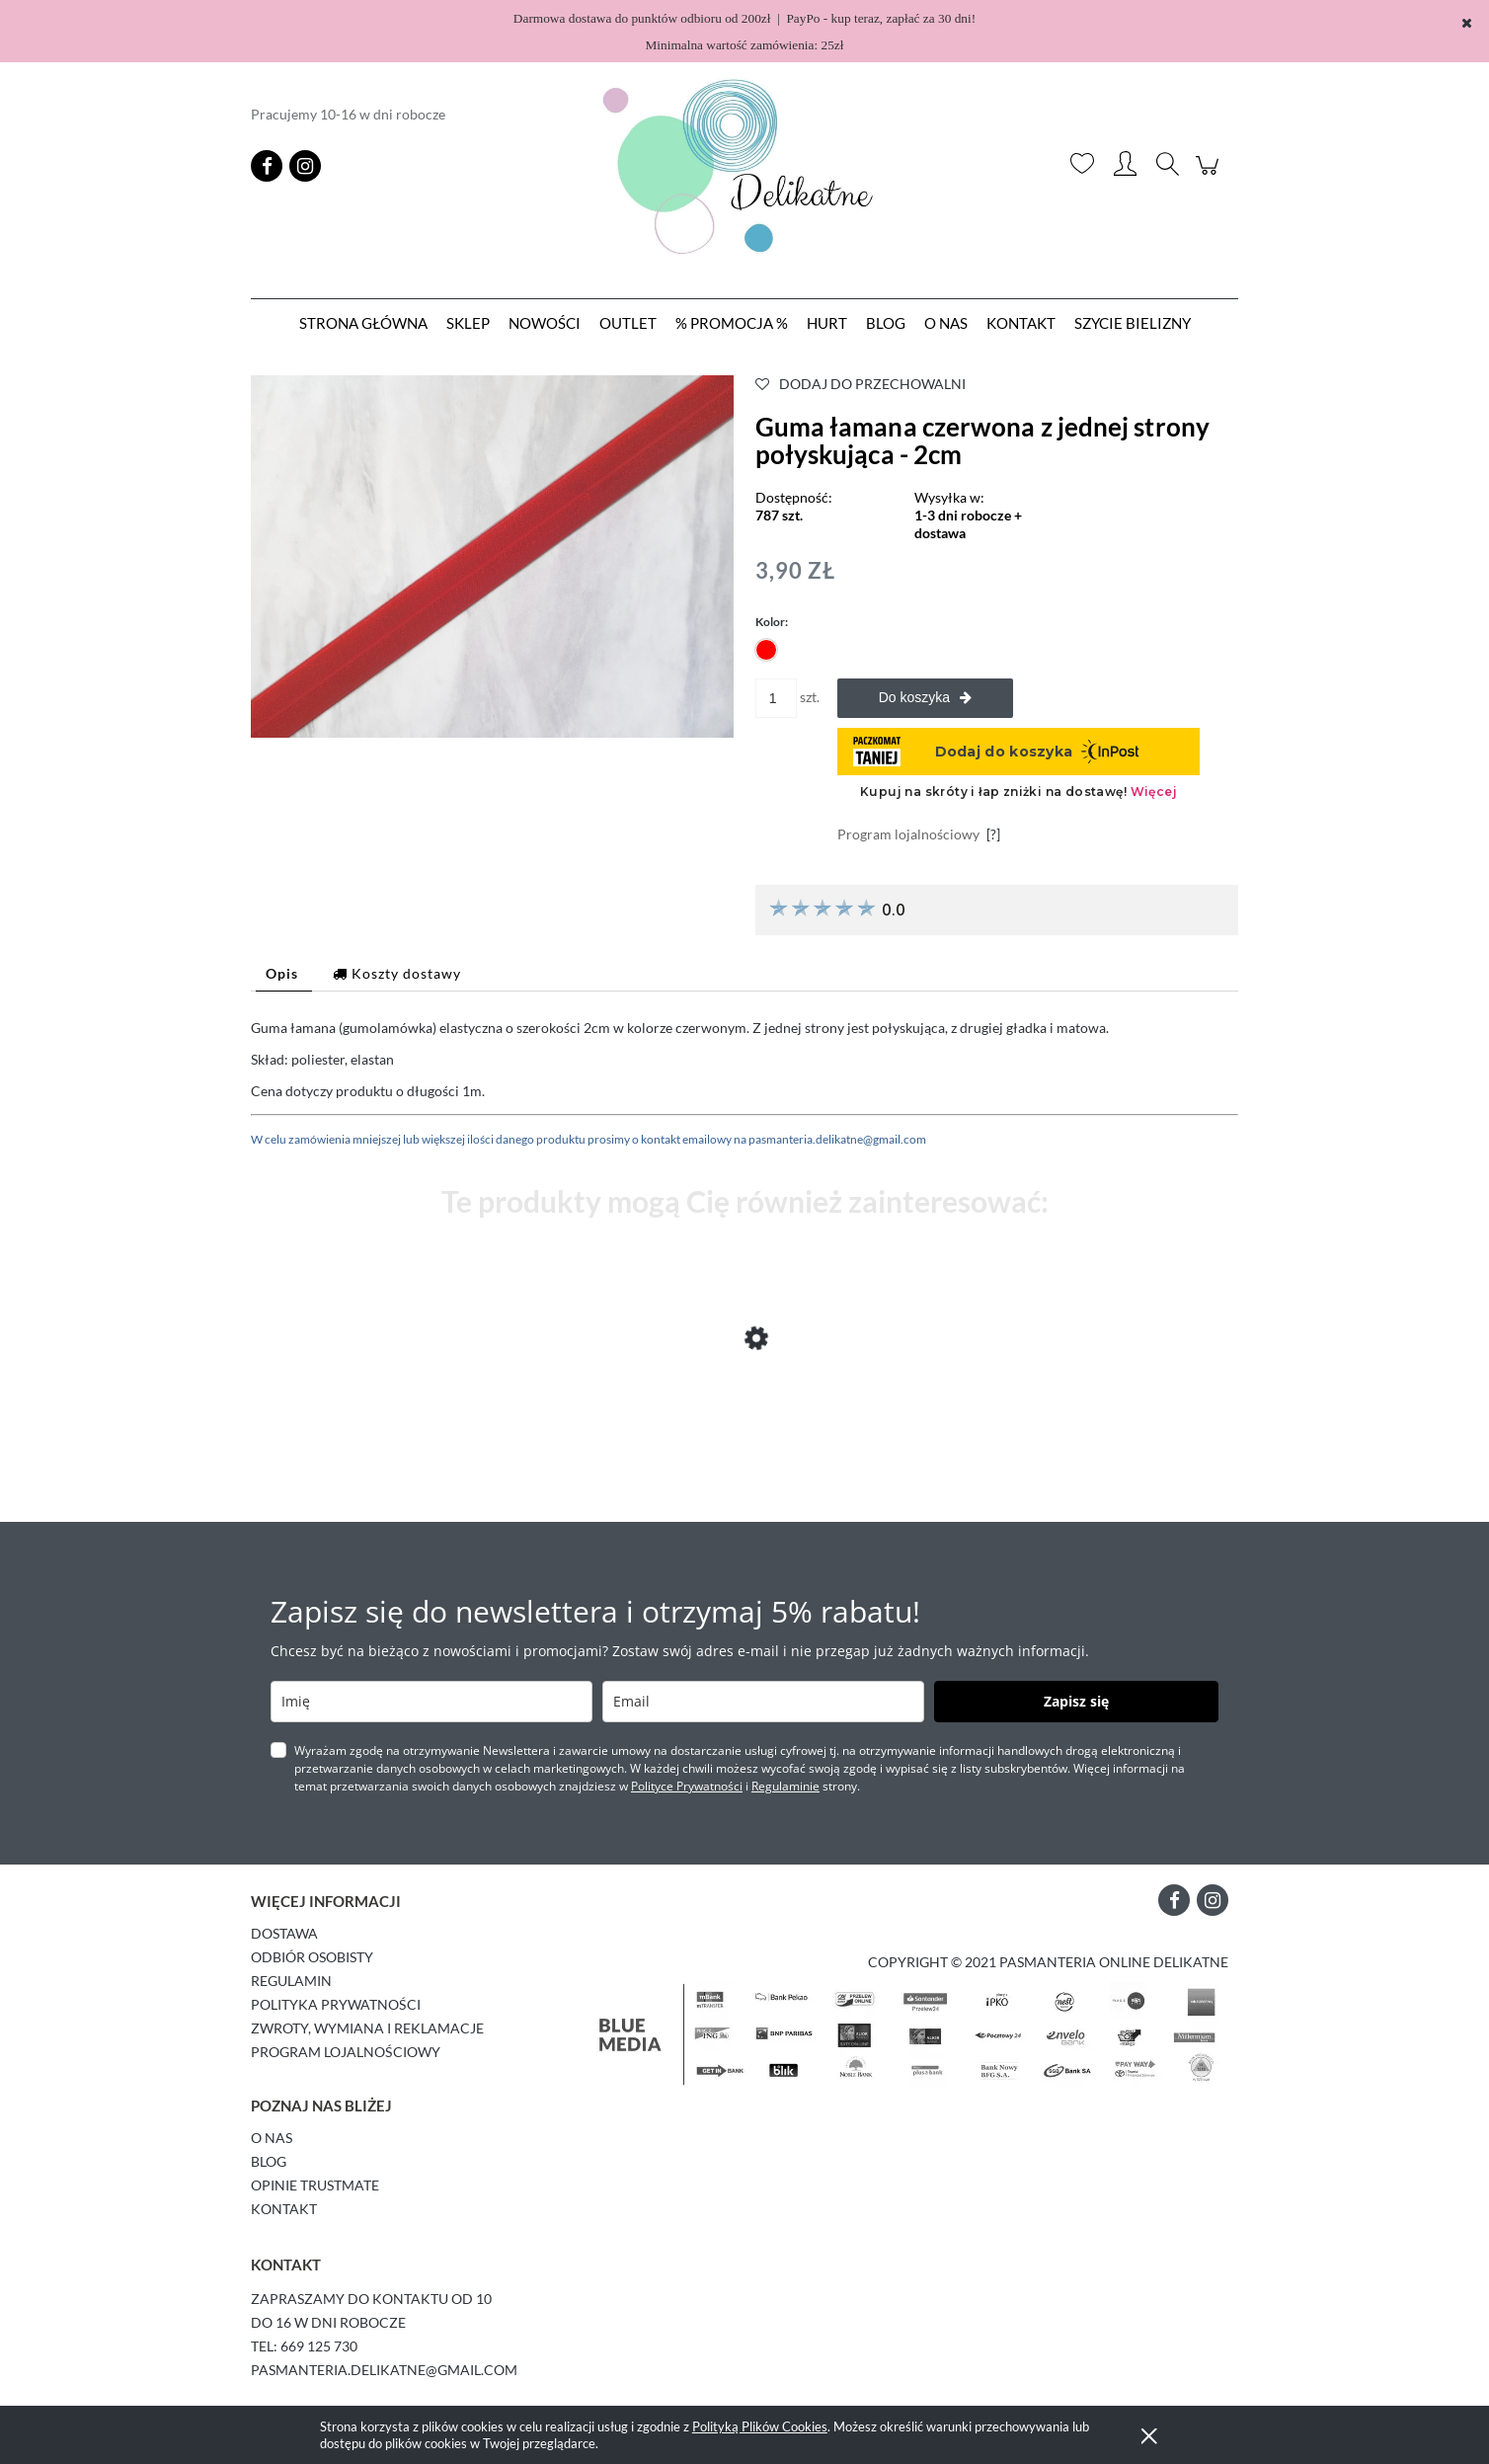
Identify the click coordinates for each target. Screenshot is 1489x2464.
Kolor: (771, 621)
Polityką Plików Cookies (759, 2426)
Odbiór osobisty (312, 1956)
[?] (993, 834)
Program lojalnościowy (345, 2051)
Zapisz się (1076, 1701)
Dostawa (284, 1933)
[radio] (766, 650)
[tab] (284, 973)
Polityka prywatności (336, 2004)
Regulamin (291, 1980)
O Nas (271, 2137)
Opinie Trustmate (315, 2185)
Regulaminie (785, 1786)
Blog (268, 2161)
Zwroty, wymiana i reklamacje (367, 2028)
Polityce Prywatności (687, 1786)
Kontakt (284, 2208)
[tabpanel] (744, 1084)
